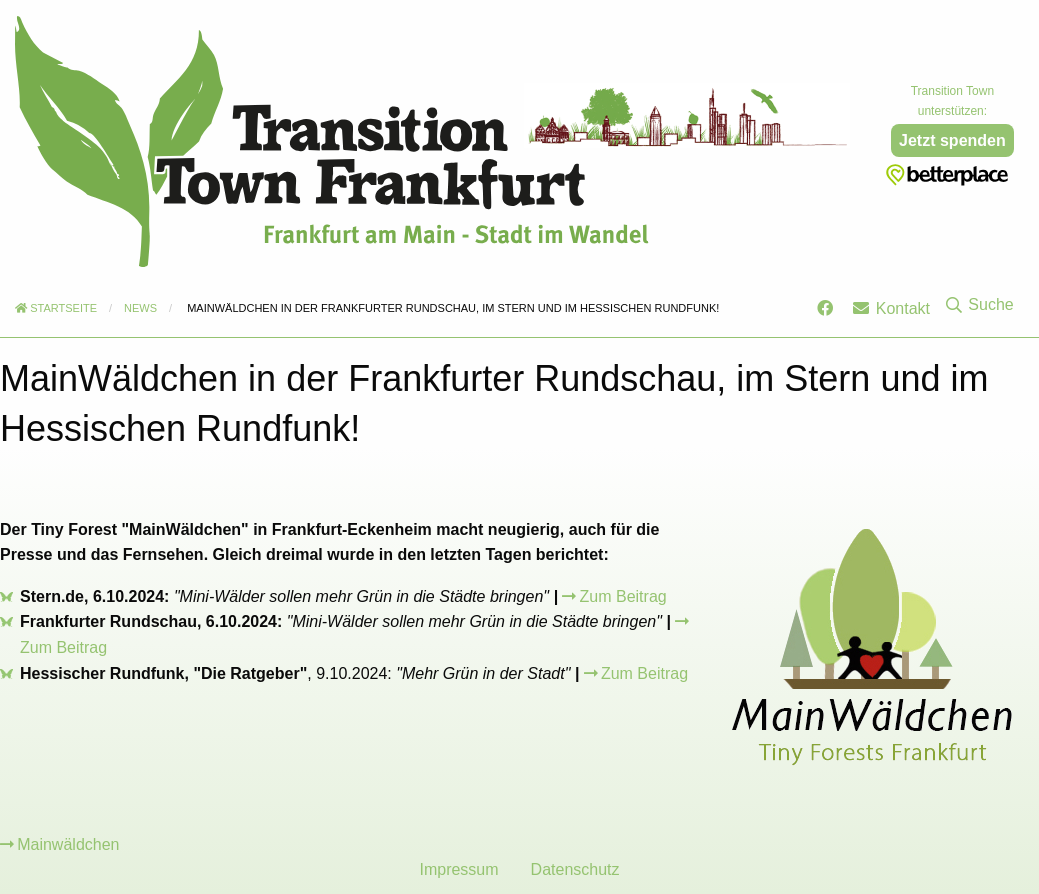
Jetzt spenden (952, 140)
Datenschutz (575, 869)
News (140, 308)
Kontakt (891, 308)
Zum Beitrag (623, 596)
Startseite (56, 308)
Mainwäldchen (68, 844)
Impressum (458, 869)
